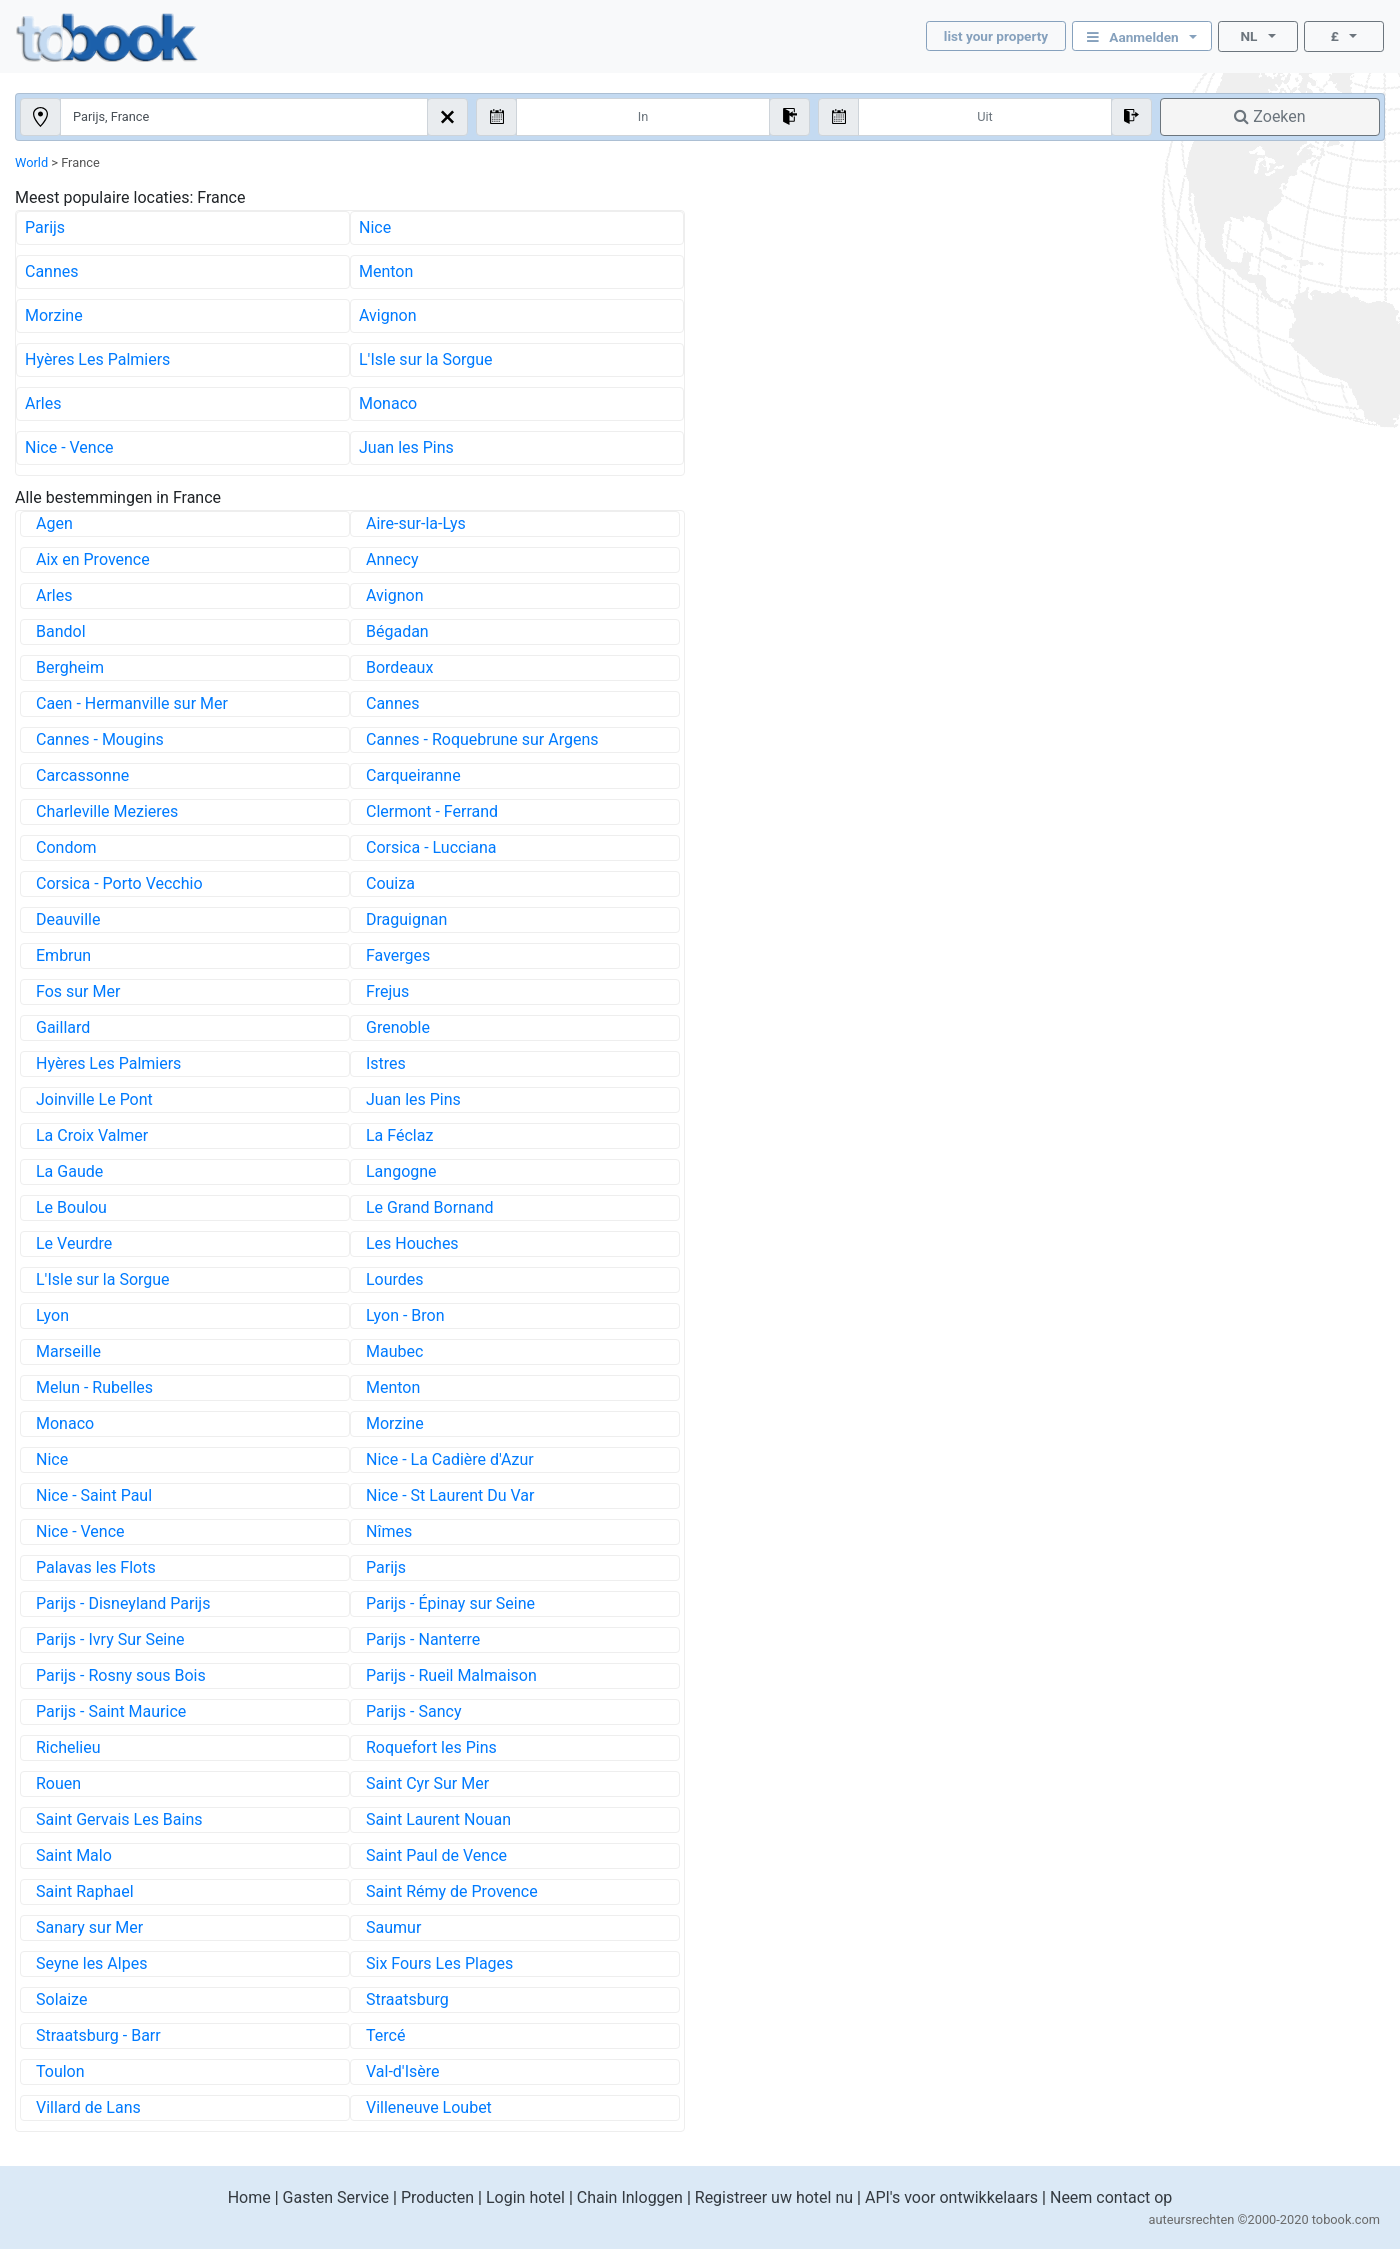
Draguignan (406, 919)
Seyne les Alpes (91, 1963)
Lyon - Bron (405, 1315)
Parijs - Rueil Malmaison (451, 1675)
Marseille (68, 1351)
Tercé (385, 2035)
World (31, 162)
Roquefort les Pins (431, 1747)
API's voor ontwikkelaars (951, 2197)
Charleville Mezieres (107, 811)
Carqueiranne (413, 775)
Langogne (401, 1171)
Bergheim (70, 667)
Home (249, 2197)
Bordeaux (399, 667)
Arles (43, 403)
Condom (66, 847)
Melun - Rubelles (94, 1387)
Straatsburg (407, 1999)
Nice (375, 227)
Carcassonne (82, 775)
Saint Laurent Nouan (438, 1819)
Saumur (393, 1927)
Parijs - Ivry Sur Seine (110, 1639)
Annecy (392, 559)
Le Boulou (71, 1207)
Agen (54, 523)
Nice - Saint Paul (94, 1495)
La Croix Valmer (92, 1135)
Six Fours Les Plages (439, 1963)
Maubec (394, 1351)
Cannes (52, 271)
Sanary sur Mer (89, 1927)
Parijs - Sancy (413, 1711)
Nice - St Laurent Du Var (450, 1495)
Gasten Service (336, 2197)
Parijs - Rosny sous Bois (121, 1675)
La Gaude (69, 1171)
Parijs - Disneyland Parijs (123, 1603)
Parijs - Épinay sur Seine (450, 1603)
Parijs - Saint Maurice (111, 1711)
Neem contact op (1111, 2197)
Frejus (387, 991)
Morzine (54, 315)
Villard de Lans (88, 2107)
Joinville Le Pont (94, 1099)
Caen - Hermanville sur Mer (132, 703)
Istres (386, 1063)
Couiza (390, 883)
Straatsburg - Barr (98, 2035)
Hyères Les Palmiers (97, 359)
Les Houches (412, 1243)
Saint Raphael (85, 1891)
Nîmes (389, 1531)
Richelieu (68, 1747)
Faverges (398, 955)
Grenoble (398, 1027)
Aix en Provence (93, 559)
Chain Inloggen (630, 2197)
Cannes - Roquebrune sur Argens (482, 739)
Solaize (61, 1999)
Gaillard (63, 1027)
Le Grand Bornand (430, 1207)
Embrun (63, 955)
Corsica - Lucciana (431, 847)
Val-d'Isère (403, 2071)
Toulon (60, 2071)
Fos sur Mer (78, 991)
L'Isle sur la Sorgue (426, 359)
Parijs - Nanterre (423, 1639)
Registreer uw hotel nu (774, 2197)
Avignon (387, 315)
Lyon (52, 1315)
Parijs (45, 227)
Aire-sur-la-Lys (416, 523)
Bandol (61, 631)
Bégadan (397, 631)
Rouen (58, 1783)
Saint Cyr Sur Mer (427, 1783)
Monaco (388, 403)
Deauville (68, 919)
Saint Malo (74, 1855)
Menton (386, 271)
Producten (437, 2197)
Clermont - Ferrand (432, 811)
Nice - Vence (69, 447)
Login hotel (525, 2197)
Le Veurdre (74, 1243)
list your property (996, 36)
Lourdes (395, 1279)
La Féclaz (399, 1135)
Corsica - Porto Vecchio (119, 883)
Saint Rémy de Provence (452, 1891)
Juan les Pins (406, 447)
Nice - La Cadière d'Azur (450, 1459)
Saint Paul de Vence (436, 1855)
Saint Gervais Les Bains (119, 1819)
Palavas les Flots (96, 1567)
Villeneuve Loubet (429, 2107)
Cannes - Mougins (100, 739)
